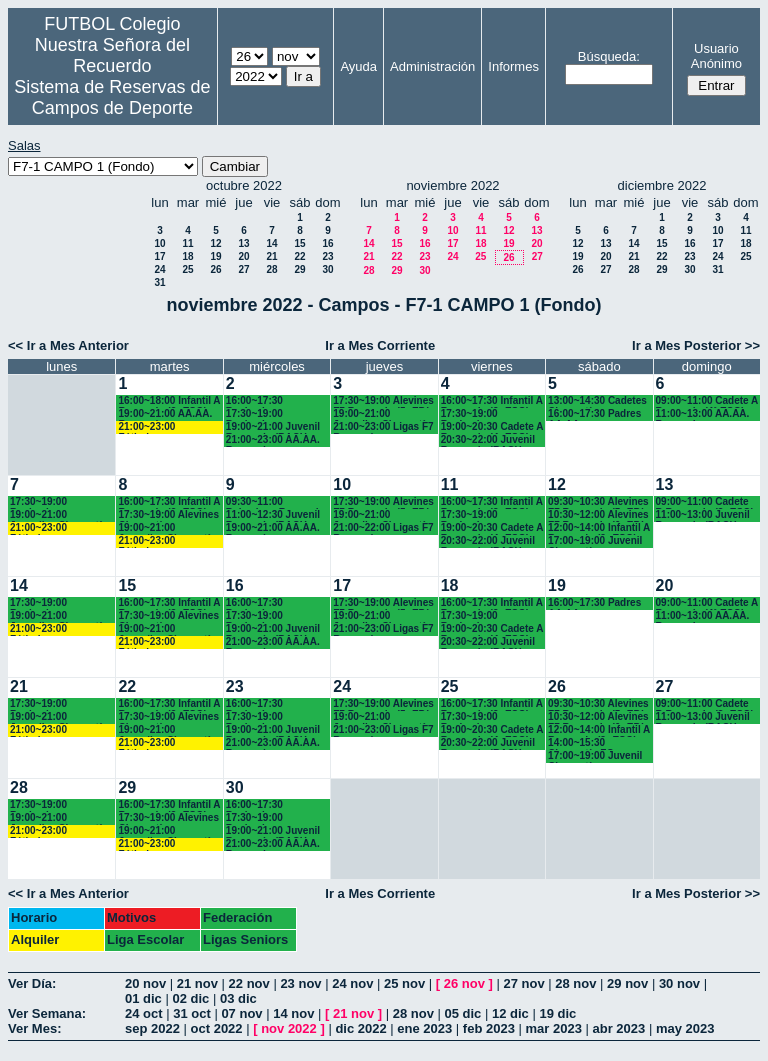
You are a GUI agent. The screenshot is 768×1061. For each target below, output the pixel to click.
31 (159, 282)
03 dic (238, 998)
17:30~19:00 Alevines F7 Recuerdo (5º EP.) (383, 401)
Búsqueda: (609, 56)
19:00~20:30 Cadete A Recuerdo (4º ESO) (492, 427)
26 (215, 269)
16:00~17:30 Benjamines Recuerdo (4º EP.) (267, 401)
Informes (513, 66)
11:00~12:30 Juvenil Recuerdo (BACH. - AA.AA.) (273, 515)
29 (299, 269)
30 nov (679, 983)
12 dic (510, 1013)
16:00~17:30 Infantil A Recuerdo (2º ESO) (492, 401)
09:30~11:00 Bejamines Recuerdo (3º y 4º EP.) (275, 502)
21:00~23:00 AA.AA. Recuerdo (273, 440)
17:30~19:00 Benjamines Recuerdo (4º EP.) (482, 414)
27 (243, 269)
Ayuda (358, 66)
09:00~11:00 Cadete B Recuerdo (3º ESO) (705, 502)
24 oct (144, 1013)
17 (159, 256)
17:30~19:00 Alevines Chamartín (168, 515)
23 (327, 256)
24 (159, 269)
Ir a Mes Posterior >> (696, 345)
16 (327, 243)
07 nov (241, 1013)
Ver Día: (32, 983)
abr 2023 (619, 1028)
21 (271, 256)
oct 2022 (217, 1028)
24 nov (352, 983)
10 (159, 243)
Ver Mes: (34, 1028)
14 (271, 243)
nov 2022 (289, 1028)
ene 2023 (424, 1028)
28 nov (575, 983)
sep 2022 (152, 1028)
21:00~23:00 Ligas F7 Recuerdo (383, 427)
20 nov (145, 983)
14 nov (293, 1013)
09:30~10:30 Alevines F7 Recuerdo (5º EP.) (598, 502)
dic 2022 (360, 1028)
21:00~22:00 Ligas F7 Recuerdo (383, 528)
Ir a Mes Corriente (380, 345)
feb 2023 (489, 1028)
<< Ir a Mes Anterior (68, 345)
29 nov (627, 983)
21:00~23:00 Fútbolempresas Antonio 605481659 (163, 427)
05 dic (462, 1013)
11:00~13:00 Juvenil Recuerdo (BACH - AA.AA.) (703, 515)
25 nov (404, 983)
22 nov (249, 983)
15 (299, 243)
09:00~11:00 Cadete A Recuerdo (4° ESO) (707, 401)
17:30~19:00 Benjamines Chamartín (254, 414)
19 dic (557, 1013)
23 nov (300, 983)
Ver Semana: (47, 1013)
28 (271, 269)
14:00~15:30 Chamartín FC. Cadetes (582, 743)
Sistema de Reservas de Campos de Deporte (112, 97)
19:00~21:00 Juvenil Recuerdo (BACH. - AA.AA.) (273, 427)
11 (187, 243)
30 (327, 269)
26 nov (464, 983)
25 (187, 269)
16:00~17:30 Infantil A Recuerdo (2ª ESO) (169, 502)
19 (215, 256)
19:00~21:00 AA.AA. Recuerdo (165, 414)
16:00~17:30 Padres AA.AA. (594, 414)
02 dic (190, 998)
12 (215, 243)
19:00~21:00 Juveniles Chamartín (382, 414)
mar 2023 (554, 1028)
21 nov (197, 983)
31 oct (192, 1013)
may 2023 (685, 1028)
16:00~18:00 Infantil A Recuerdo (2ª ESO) (169, 401)
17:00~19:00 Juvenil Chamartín (595, 541)
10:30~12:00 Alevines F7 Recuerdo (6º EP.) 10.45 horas (598, 515)
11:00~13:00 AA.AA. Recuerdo (703, 414)
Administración (432, 66)
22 (299, 256)
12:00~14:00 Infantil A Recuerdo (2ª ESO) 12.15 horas (599, 528)
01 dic (143, 998)
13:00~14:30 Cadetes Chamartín (597, 401)
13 (243, 243)
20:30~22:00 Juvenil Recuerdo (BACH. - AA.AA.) (488, 440)
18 (187, 256)
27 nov (523, 983)
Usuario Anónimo (716, 56)
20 (243, 256)
